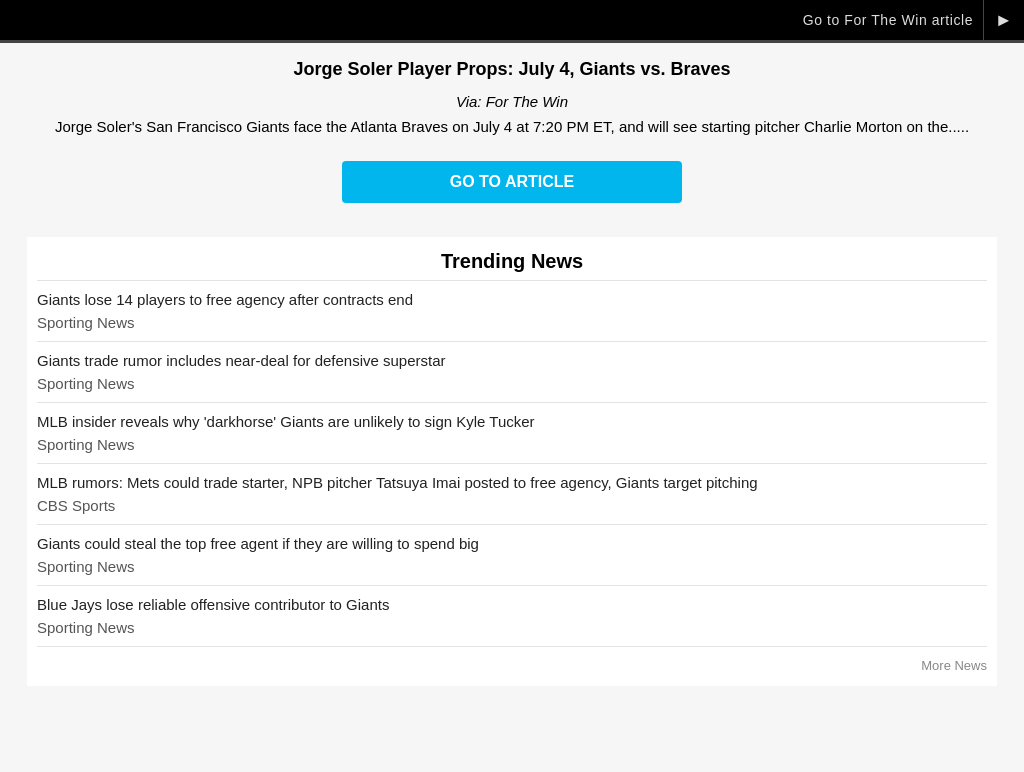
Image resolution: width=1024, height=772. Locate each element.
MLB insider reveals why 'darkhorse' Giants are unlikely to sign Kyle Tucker (286, 421)
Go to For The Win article (888, 20)
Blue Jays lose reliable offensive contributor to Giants (213, 604)
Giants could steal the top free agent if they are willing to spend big (258, 543)
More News (954, 665)
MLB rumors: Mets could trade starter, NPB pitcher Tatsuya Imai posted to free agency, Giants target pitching (397, 482)
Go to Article (512, 181)
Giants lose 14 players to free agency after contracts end (225, 299)
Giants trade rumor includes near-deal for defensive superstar (241, 360)
